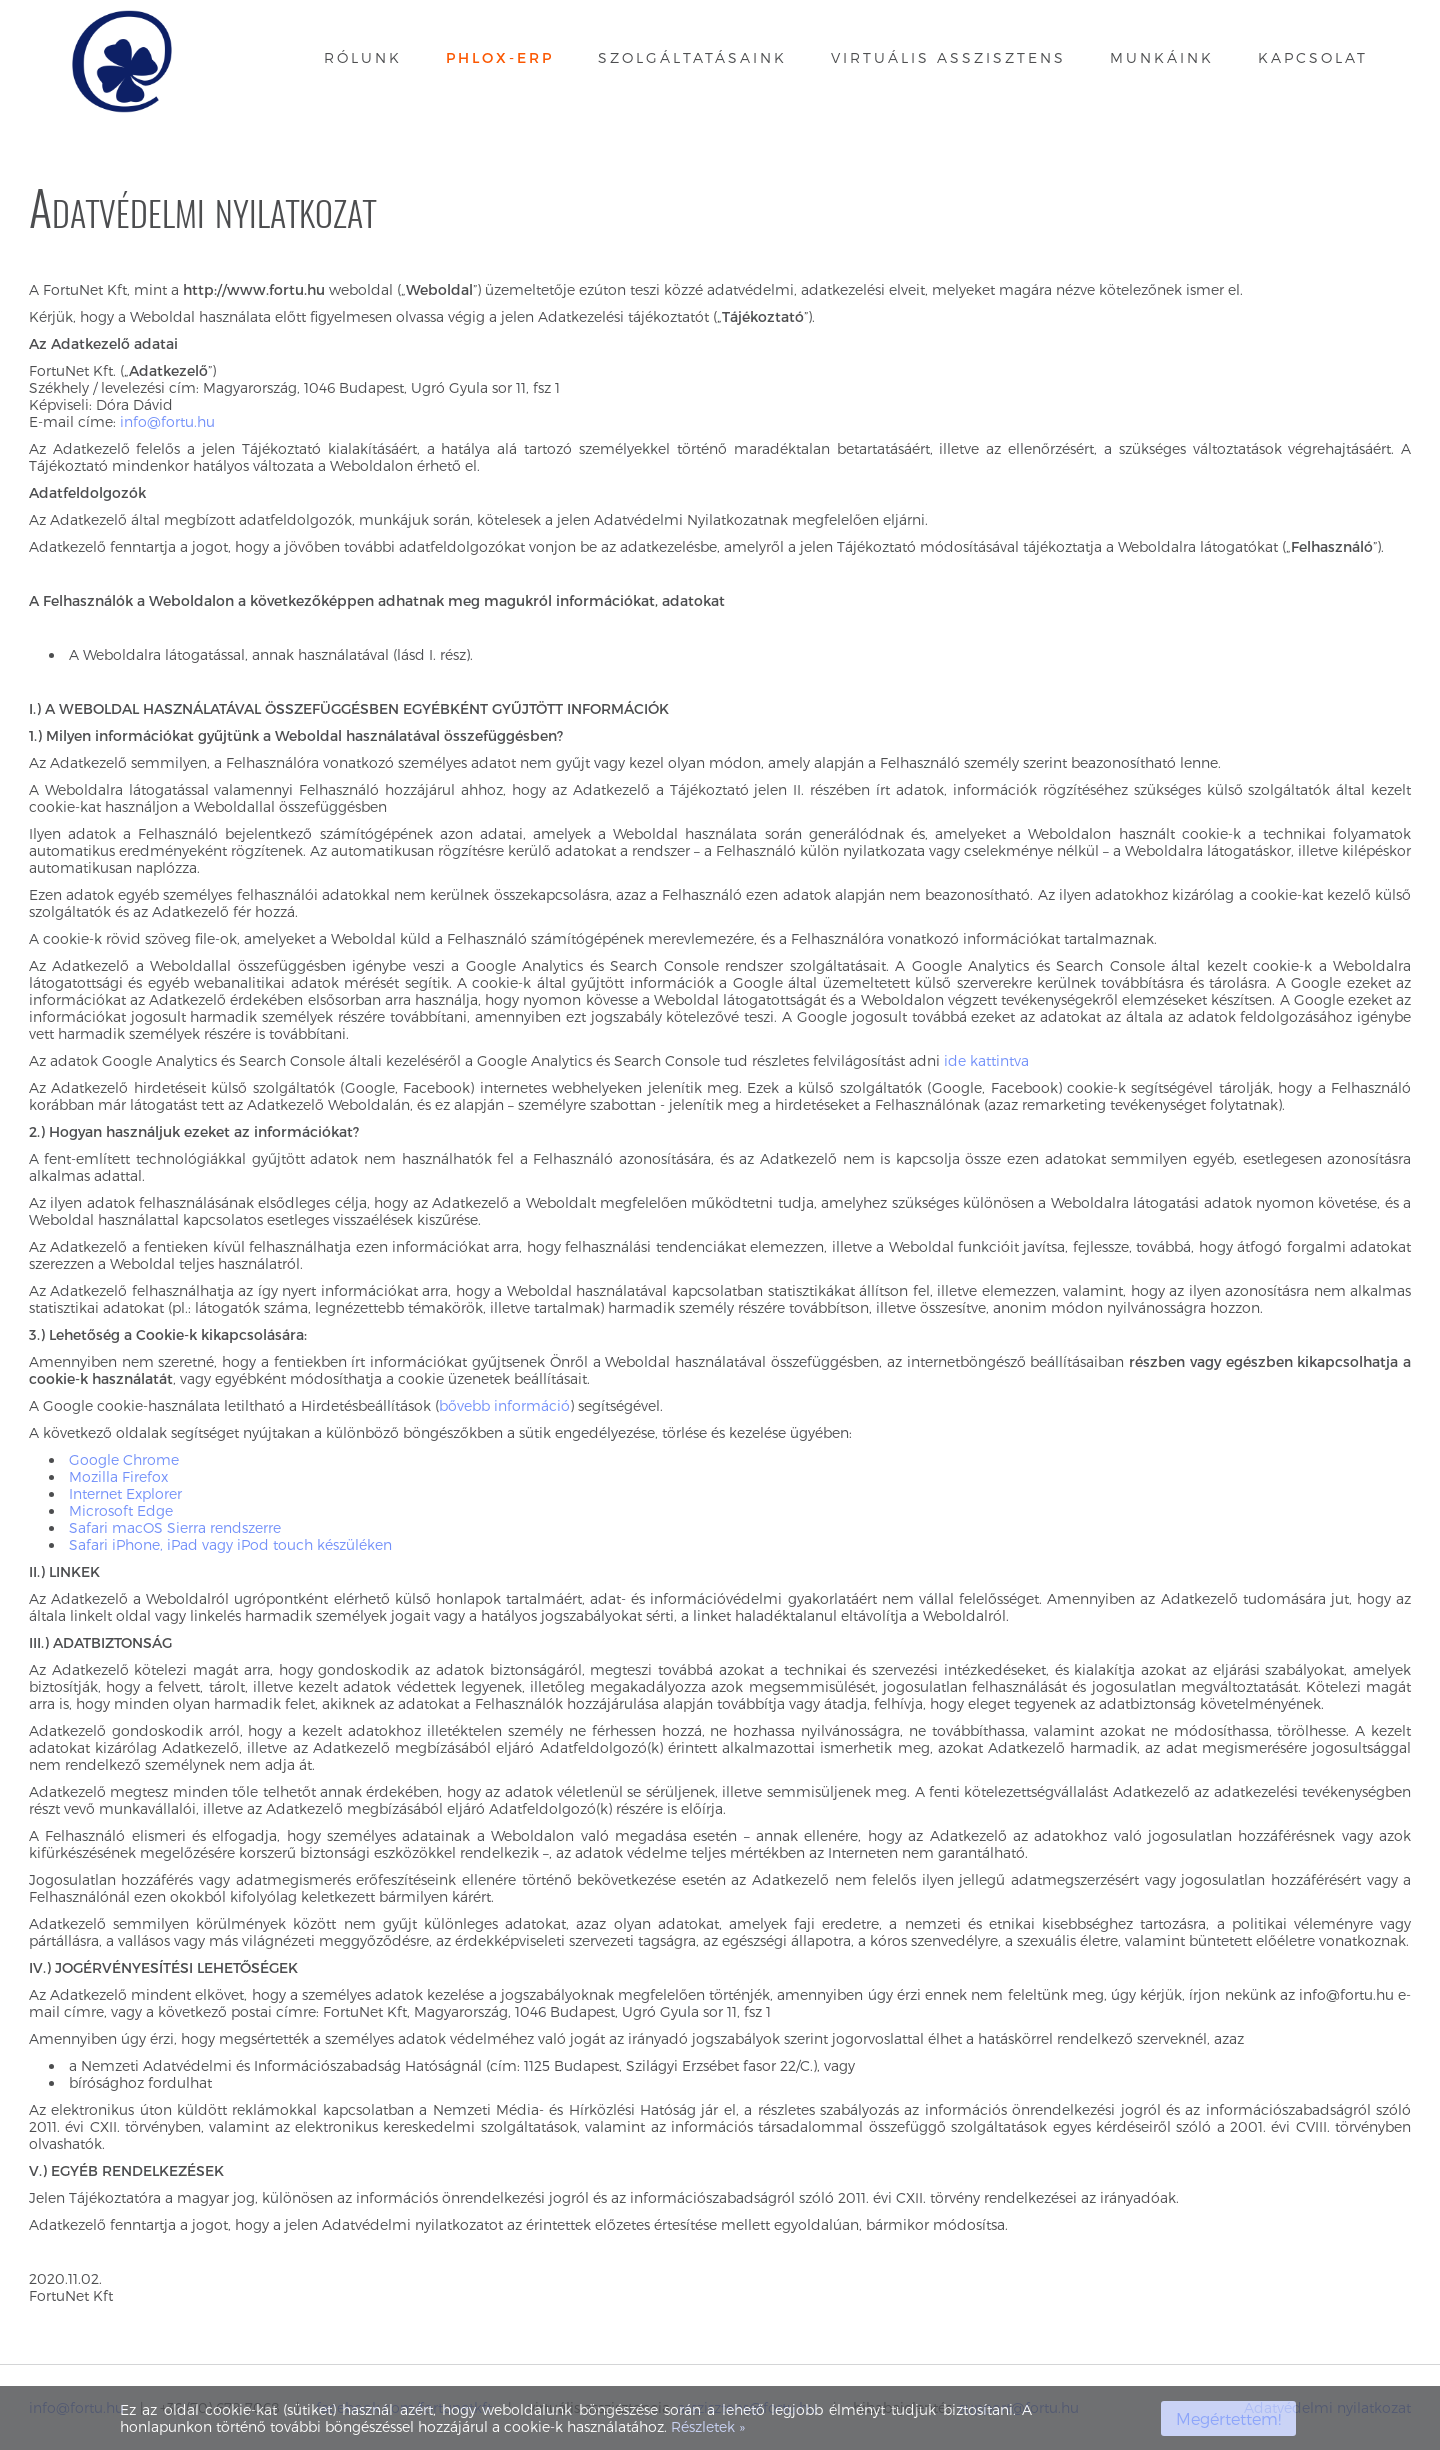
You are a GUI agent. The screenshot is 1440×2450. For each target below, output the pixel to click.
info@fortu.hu (167, 421)
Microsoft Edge (121, 1510)
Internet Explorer (125, 1493)
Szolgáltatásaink (692, 57)
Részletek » (708, 2426)
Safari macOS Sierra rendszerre (175, 1527)
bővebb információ (504, 1405)
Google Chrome (124, 1459)
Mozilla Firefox (118, 1476)
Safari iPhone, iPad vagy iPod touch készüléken (230, 1544)
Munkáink (1162, 57)
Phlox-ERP (500, 57)
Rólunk (363, 57)
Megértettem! (1228, 2418)
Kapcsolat (1313, 57)
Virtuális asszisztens (948, 57)
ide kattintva (986, 1060)
